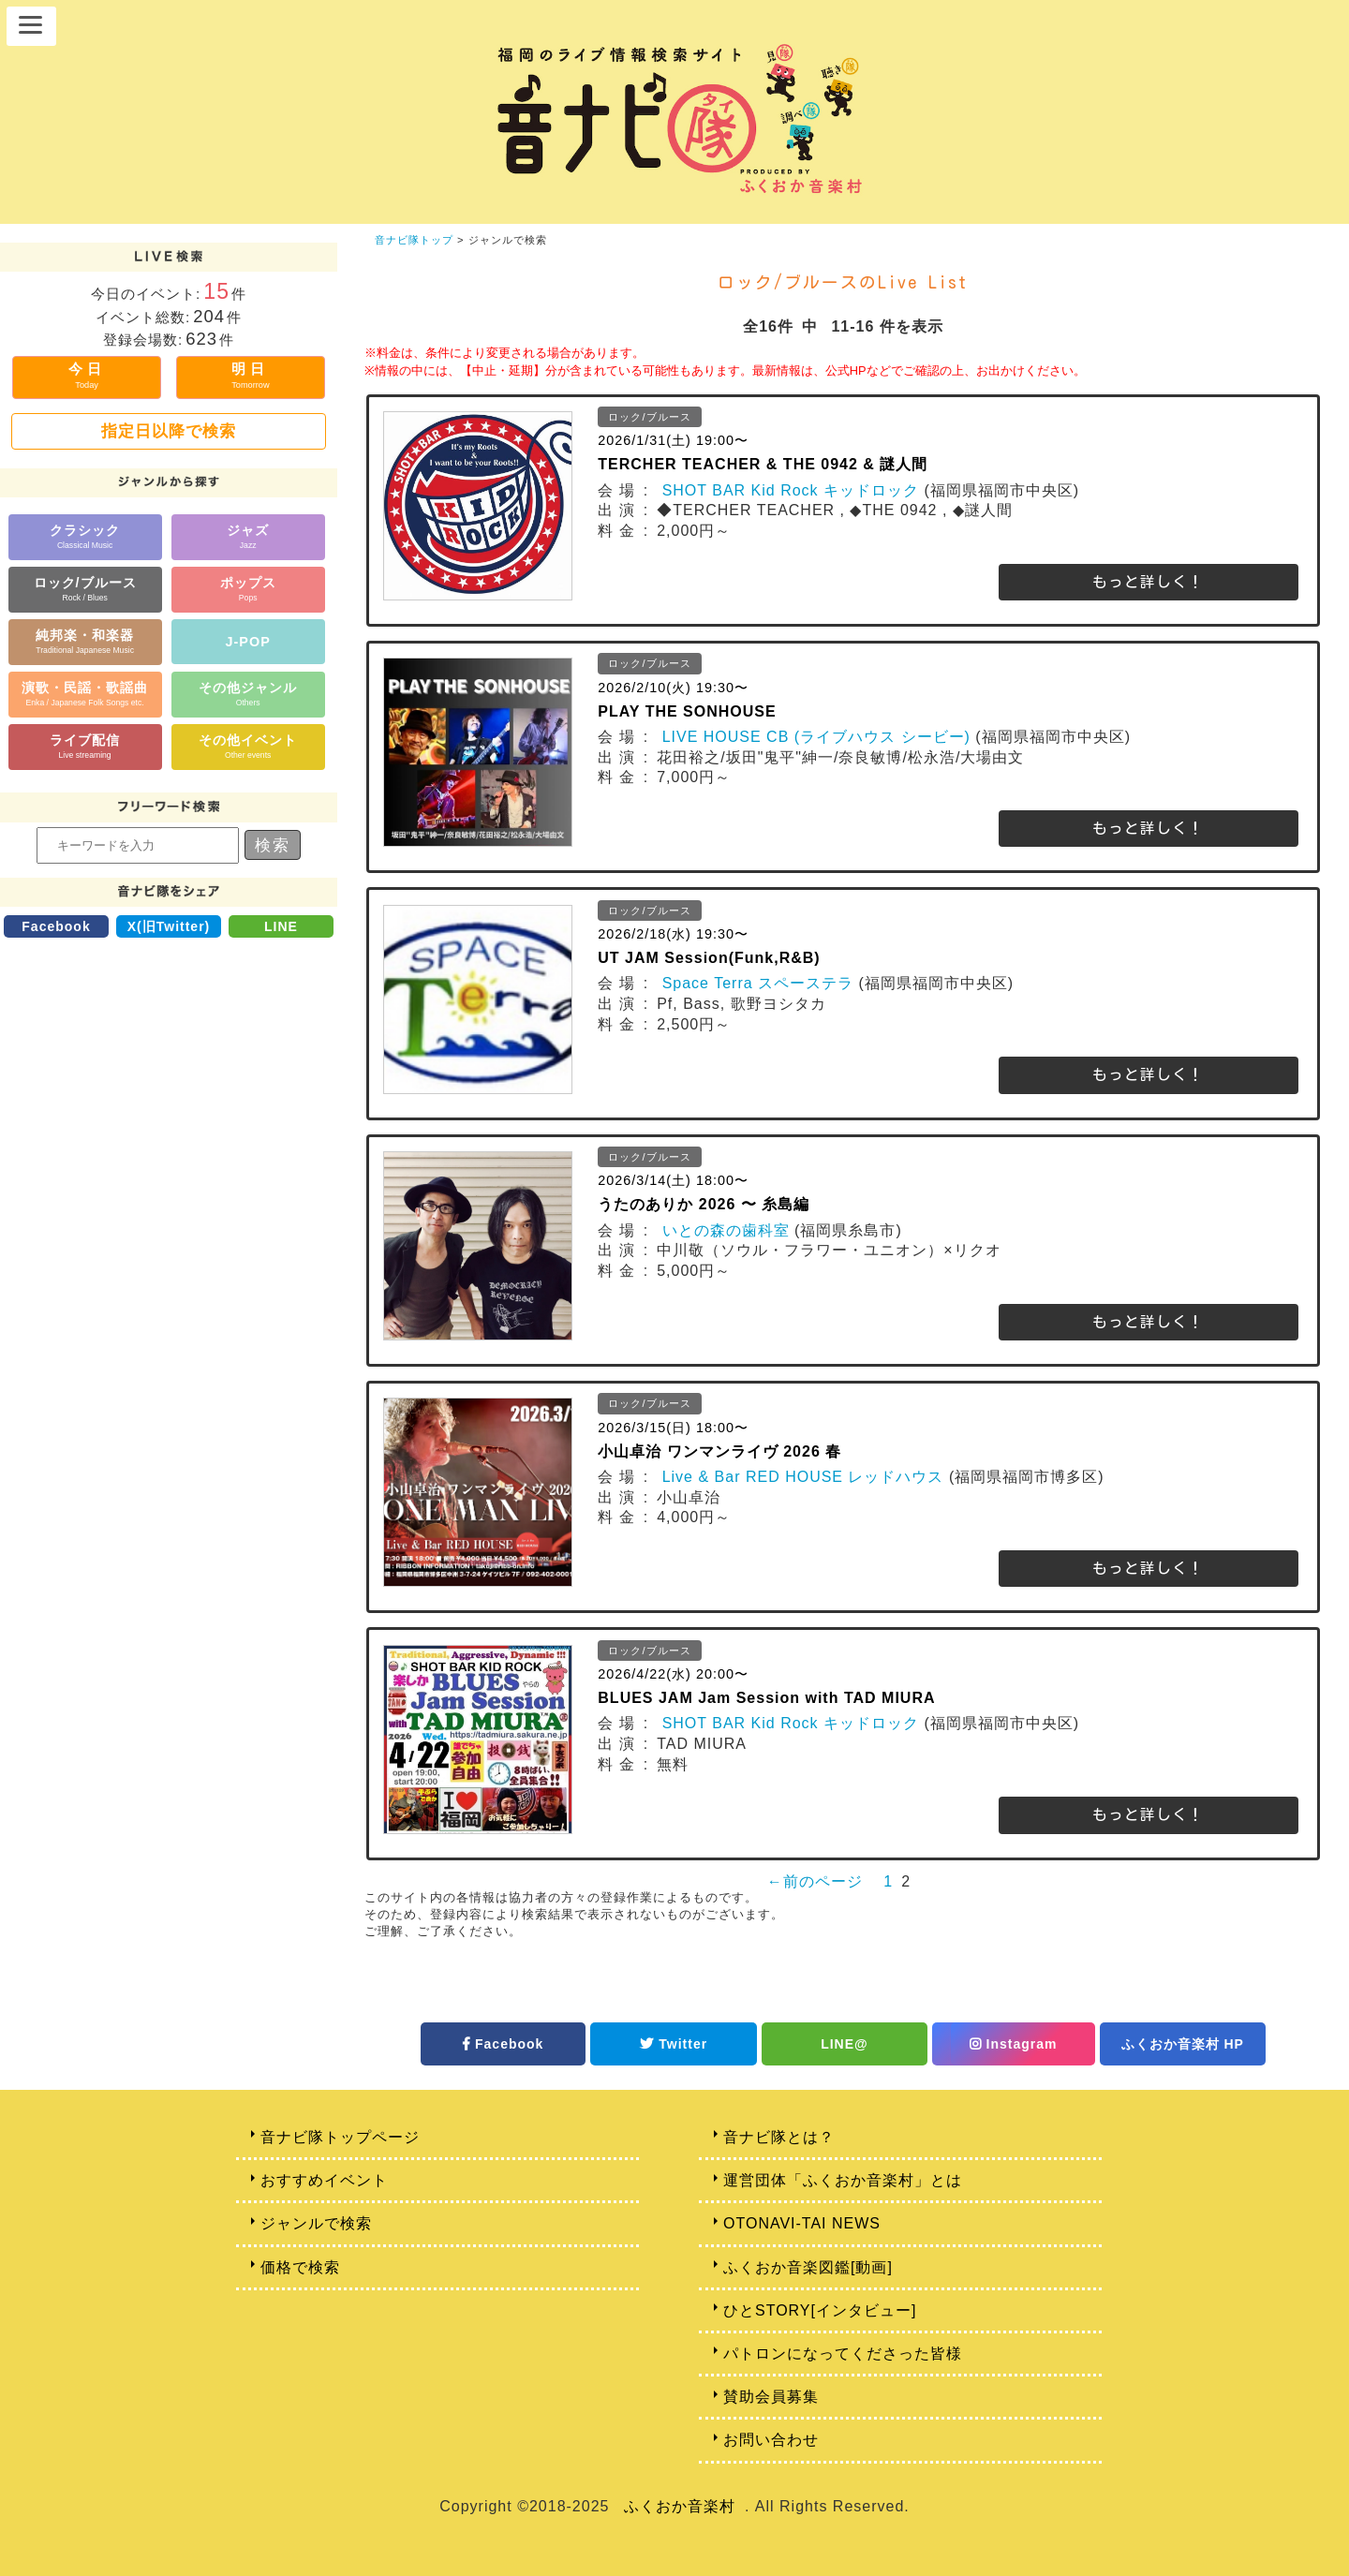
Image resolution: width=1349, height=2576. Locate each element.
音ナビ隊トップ (414, 239)
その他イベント (248, 746)
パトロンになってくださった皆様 (842, 2353)
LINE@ (844, 2043)
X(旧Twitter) (169, 926)
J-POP (248, 641)
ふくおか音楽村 (679, 2506)
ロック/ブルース (85, 588)
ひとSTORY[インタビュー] (819, 2310)
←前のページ (815, 1881)
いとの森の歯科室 (726, 1230)
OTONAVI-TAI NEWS (802, 2223)
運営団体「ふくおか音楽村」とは (842, 2180)
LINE (281, 926)
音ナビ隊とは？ (779, 2137)
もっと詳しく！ (1148, 581)
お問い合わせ (771, 2440)
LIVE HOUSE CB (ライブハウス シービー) (816, 737)
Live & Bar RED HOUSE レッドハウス (803, 1477)
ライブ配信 (85, 746)
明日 (250, 375)
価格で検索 (300, 2267)
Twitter (673, 2043)
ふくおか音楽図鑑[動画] (808, 2267)
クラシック (85, 536)
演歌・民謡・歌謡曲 (85, 693)
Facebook (56, 926)
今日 (87, 375)
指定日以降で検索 (168, 431)
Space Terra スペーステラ (757, 983)
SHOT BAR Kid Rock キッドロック (790, 490)
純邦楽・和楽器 (85, 641)
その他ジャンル (248, 693)
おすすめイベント (324, 2180)
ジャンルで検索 (316, 2223)
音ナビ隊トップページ (340, 2137)
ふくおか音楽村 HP (1182, 2043)
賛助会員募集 (771, 2397)
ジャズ (248, 536)
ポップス (248, 588)
